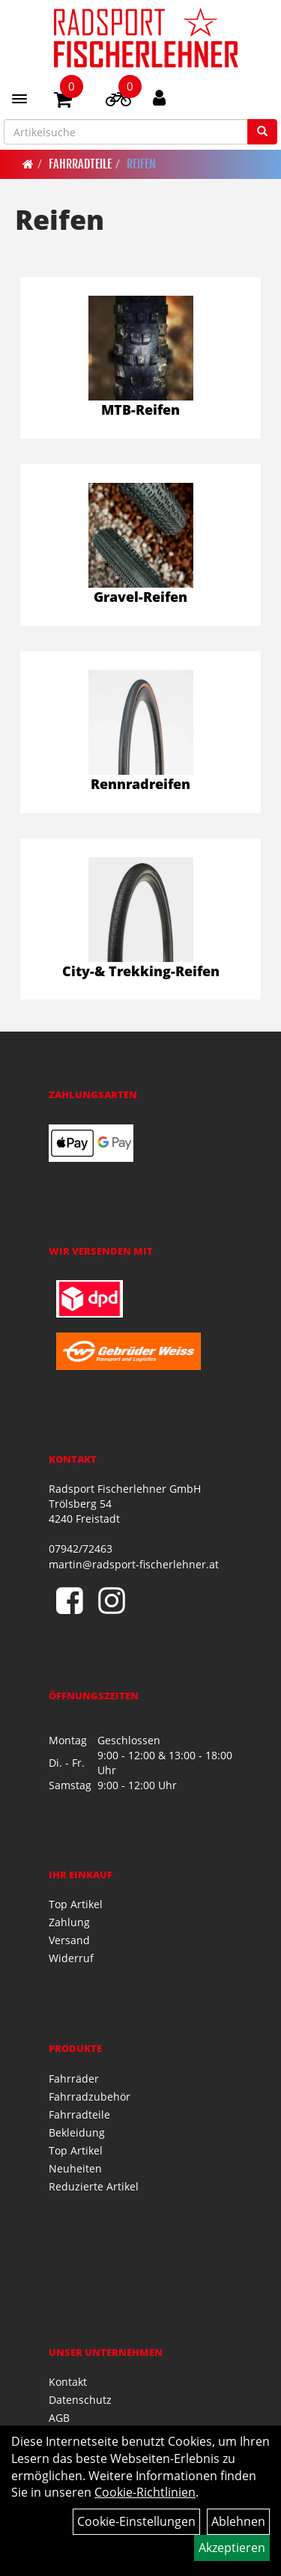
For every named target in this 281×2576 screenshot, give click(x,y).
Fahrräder (74, 2078)
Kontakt (68, 2382)
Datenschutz (80, 2400)
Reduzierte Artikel (94, 2186)
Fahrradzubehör (89, 2096)
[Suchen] (262, 131)
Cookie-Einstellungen (136, 2521)
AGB (59, 2418)
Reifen (141, 163)
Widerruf (71, 1958)
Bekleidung (77, 2132)
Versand (69, 1940)
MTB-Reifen (140, 409)
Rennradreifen (140, 784)
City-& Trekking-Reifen (141, 971)
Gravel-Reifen (140, 597)
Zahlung (69, 1922)
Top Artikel (76, 1904)
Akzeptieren (232, 2547)
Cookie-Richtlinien (145, 2492)
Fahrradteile (80, 163)
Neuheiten (75, 2168)
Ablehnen (238, 2521)
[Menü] (19, 99)
